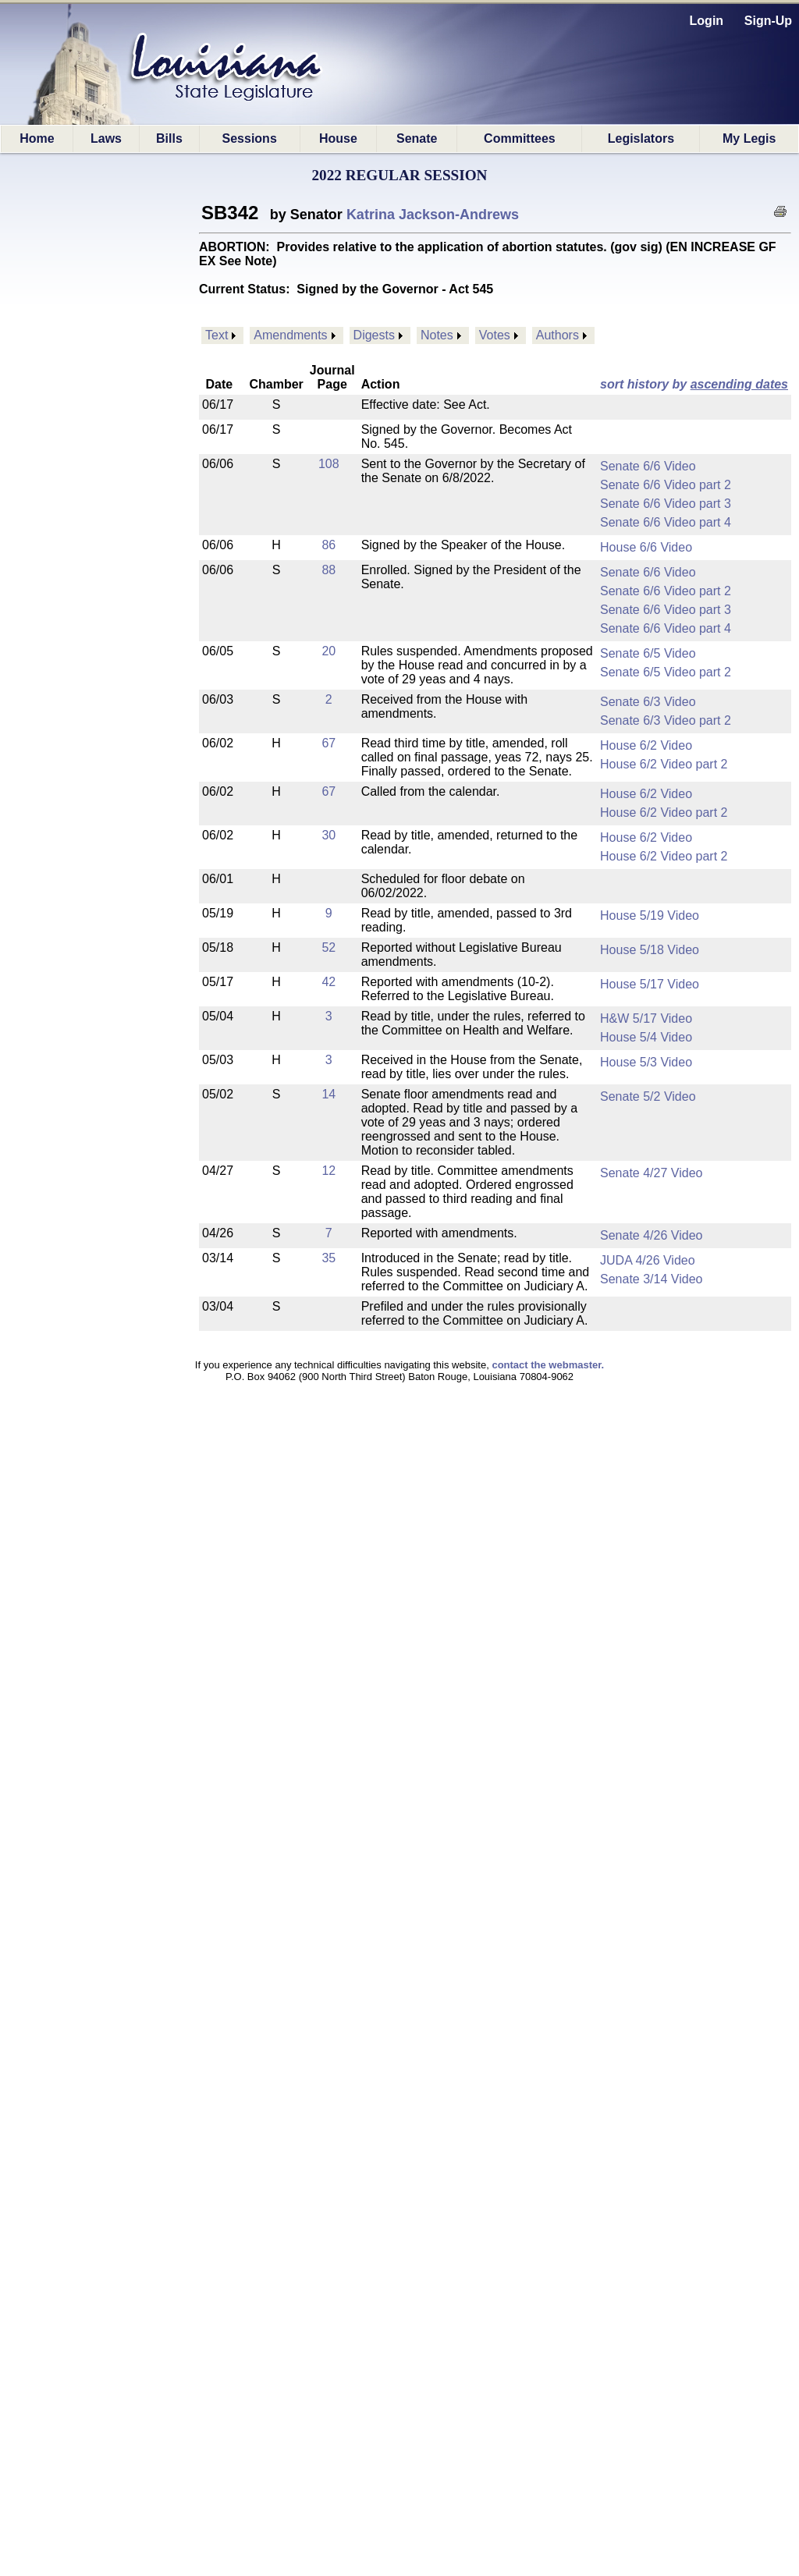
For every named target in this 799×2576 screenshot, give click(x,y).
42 (328, 981)
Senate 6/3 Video (647, 701)
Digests (374, 335)
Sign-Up (768, 20)
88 (328, 570)
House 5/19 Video (649, 915)
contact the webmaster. (548, 1365)
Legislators (641, 138)
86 (328, 545)
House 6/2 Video (646, 745)
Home (37, 138)
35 (328, 1258)
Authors (557, 335)
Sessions (249, 138)
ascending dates (739, 384)
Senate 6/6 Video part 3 (665, 503)
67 (328, 743)
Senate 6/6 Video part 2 (665, 484)
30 (328, 835)
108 (328, 463)
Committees (520, 138)
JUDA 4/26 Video (647, 1260)
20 (328, 651)
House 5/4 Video (646, 1037)
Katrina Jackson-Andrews (432, 214)
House (338, 138)
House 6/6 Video (646, 547)
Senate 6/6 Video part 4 (665, 522)
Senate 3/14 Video (651, 1279)
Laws (106, 138)
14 (328, 1094)
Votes (494, 335)
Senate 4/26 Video (651, 1235)
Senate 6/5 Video (647, 653)
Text (216, 335)
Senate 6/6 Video (647, 466)
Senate (416, 138)
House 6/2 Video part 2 (663, 764)
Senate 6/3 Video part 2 (665, 720)
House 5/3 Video (646, 1062)
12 (328, 1170)
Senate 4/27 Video (651, 1173)
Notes (437, 335)
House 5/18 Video (649, 949)
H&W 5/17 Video (646, 1018)
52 (328, 947)
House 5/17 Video (649, 984)
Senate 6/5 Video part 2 (665, 672)
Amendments (290, 335)
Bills (169, 138)
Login (707, 20)
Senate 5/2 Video (647, 1096)
